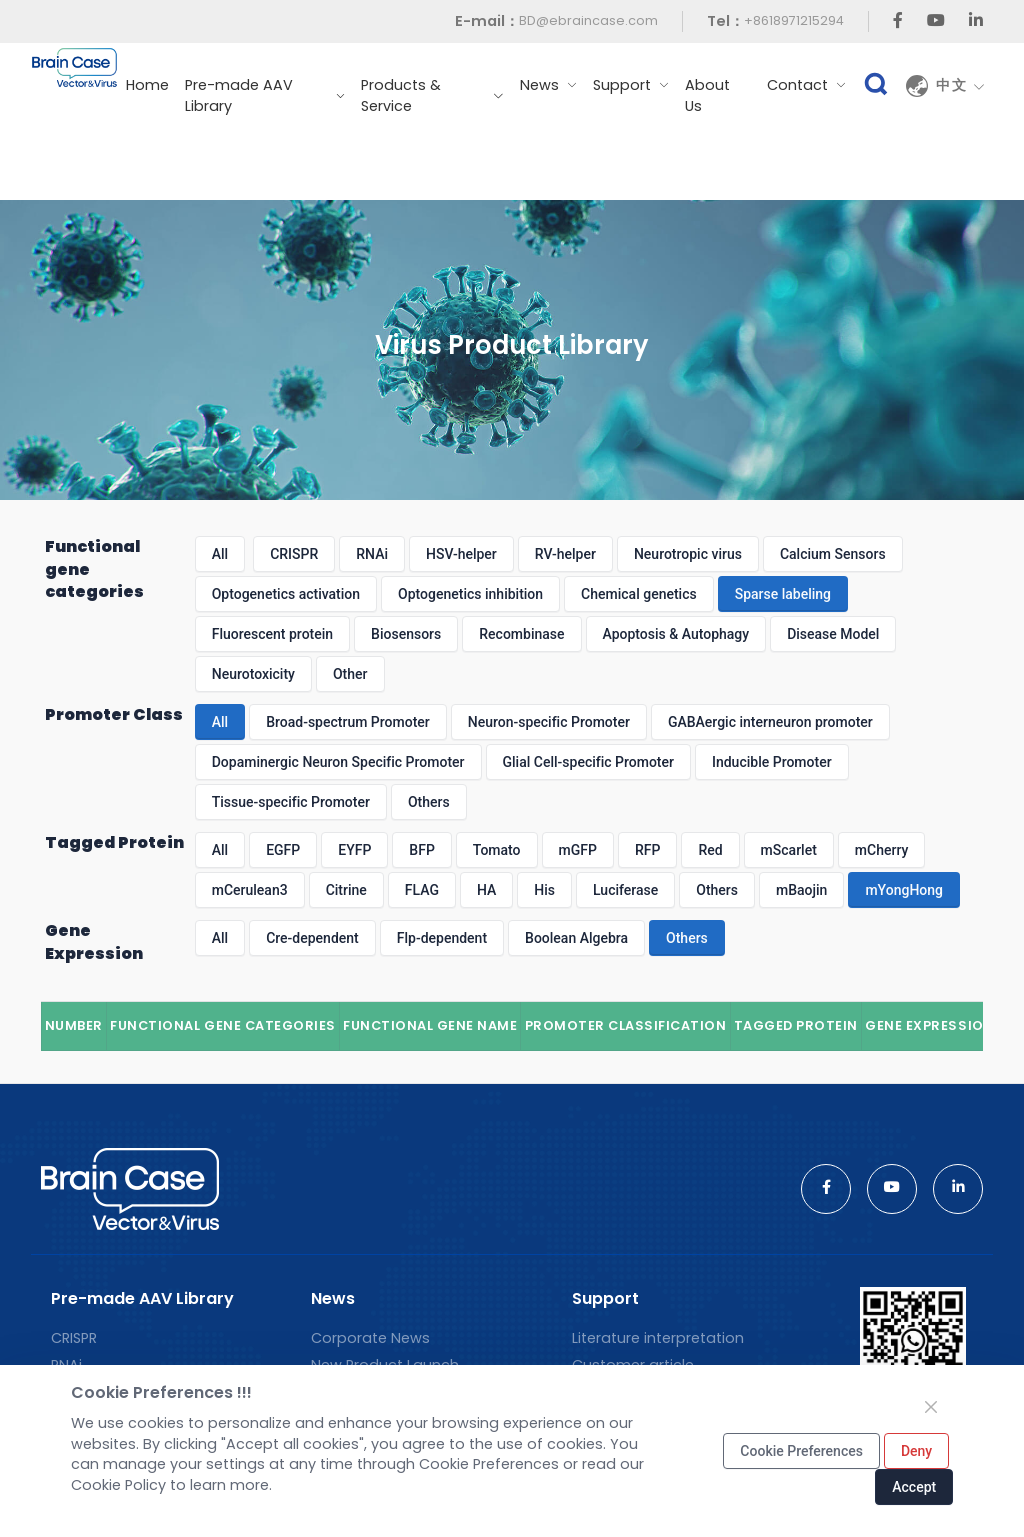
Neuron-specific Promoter (549, 722)
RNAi (372, 554)
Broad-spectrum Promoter (348, 722)
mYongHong (904, 890)
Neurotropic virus (688, 554)
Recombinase (521, 634)
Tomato (497, 850)
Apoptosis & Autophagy (676, 634)
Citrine (346, 890)
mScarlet (789, 850)
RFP (647, 850)
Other (350, 674)
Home (147, 85)
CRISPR (294, 554)
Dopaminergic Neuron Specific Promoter (338, 762)
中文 (961, 86)
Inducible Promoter (772, 762)
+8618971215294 (794, 20)
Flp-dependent (442, 938)
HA (486, 890)
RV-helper (565, 554)
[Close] (931, 1407)
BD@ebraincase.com (588, 20)
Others (429, 802)
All (220, 554)
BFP (421, 850)
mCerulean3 (250, 890)
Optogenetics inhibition (470, 594)
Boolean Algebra (576, 938)
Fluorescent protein (272, 634)
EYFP (354, 850)
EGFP (283, 850)
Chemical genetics (639, 594)
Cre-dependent (312, 938)
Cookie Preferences (801, 1451)
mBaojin (801, 890)
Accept (914, 1487)
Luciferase (625, 890)
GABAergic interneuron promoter (770, 722)
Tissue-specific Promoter (291, 802)
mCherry (882, 850)
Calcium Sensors (833, 554)
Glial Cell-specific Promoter (588, 762)
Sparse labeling (783, 594)
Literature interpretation (658, 1338)
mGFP (578, 850)
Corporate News (370, 1338)
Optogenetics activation (286, 594)
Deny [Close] (916, 1451)
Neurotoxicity (253, 674)
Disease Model (833, 634)
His (544, 890)
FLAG (422, 890)
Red (710, 850)
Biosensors (406, 634)
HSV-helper (461, 554)
